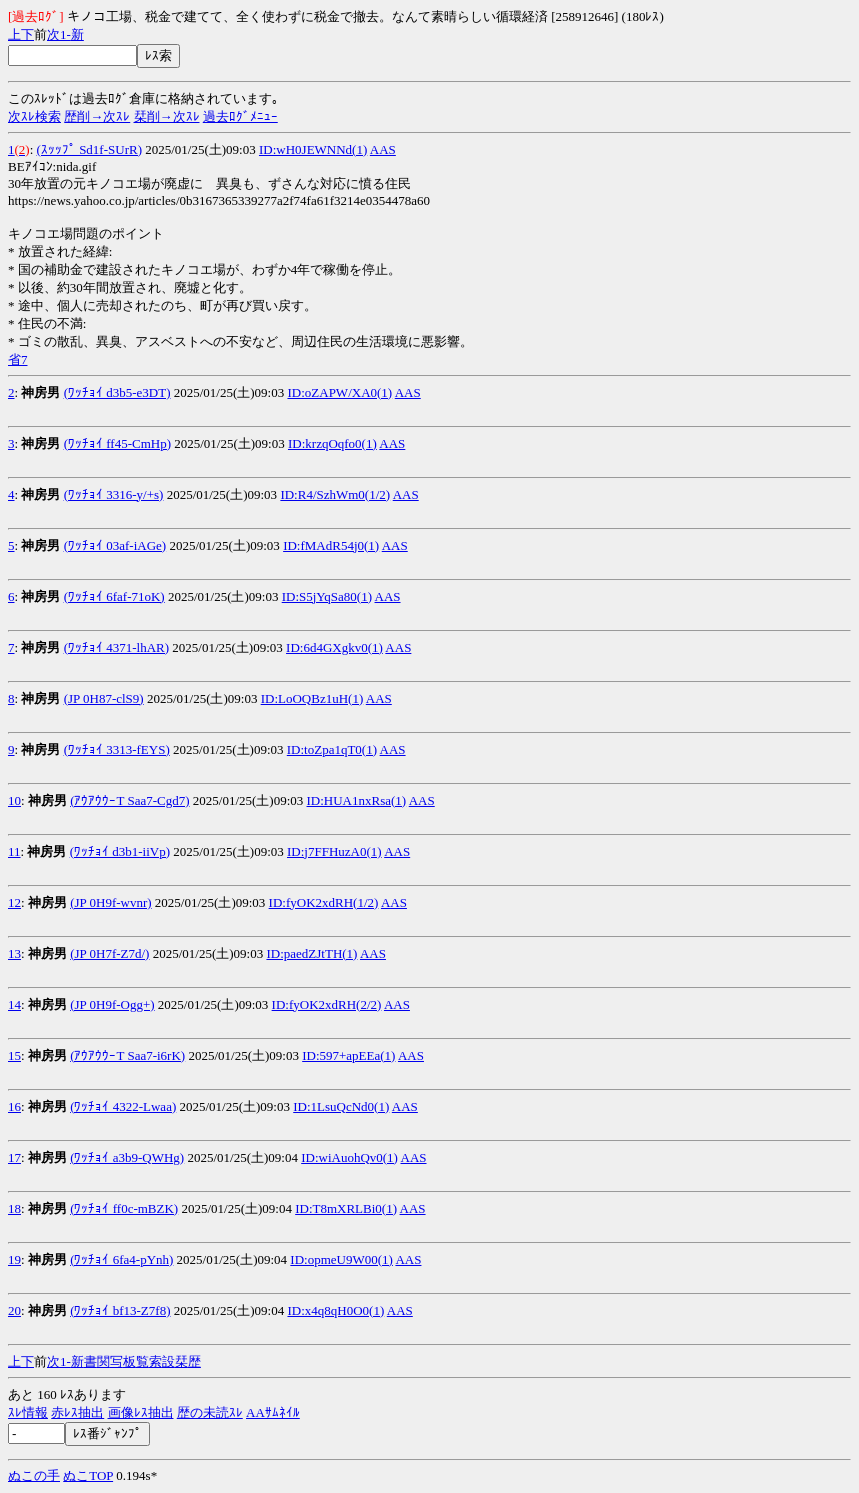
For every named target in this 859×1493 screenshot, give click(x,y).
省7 (18, 359)
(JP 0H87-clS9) (104, 698)
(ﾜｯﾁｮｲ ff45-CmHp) (117, 443)
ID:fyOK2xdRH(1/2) (324, 902)
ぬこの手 (34, 1475)
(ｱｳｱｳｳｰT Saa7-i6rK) (127, 1055)
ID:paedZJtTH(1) (311, 953)
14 (14, 1004)
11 (14, 851)
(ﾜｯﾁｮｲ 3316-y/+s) (114, 494)
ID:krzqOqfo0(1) (332, 443)
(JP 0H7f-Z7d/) (109, 953)
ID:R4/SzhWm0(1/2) (335, 494)
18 (14, 1208)
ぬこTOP (88, 1475)
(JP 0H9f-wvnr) (110, 902)
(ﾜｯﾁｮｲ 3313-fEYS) (117, 749)
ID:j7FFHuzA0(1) (334, 851)
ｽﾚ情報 (28, 1412)
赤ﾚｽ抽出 (77, 1412)
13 (14, 953)
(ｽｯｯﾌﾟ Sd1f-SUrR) (89, 149)
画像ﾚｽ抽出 (141, 1412)
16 (14, 1106)
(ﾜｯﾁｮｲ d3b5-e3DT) (117, 392)
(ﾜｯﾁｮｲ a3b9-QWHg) (127, 1157)
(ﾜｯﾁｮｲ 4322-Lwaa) (123, 1106)
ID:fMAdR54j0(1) (331, 545)
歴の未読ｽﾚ (210, 1412)
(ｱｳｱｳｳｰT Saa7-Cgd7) (129, 800)
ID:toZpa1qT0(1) (332, 749)
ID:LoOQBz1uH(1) (312, 698)
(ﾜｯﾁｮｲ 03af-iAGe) (115, 545)
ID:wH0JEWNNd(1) (313, 149)
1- (65, 34)
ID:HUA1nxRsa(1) (357, 800)
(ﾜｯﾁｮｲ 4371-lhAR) (116, 647)
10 (14, 800)
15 (14, 1055)
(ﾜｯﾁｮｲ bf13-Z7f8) (120, 1310)
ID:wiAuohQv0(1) (349, 1157)
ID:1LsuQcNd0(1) (341, 1106)
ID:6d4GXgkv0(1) (334, 647)
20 (14, 1310)
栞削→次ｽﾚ (167, 116)
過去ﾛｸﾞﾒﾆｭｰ (240, 116)
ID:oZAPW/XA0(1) (339, 392)
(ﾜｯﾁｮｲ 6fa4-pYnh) (121, 1259)
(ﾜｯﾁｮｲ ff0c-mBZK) (124, 1208)
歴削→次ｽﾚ (97, 116)
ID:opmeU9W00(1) (341, 1259)
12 (14, 902)
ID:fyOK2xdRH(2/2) (327, 1004)
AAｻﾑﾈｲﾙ (273, 1412)
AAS (383, 149)
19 (14, 1259)
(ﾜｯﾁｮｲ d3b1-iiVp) (120, 851)
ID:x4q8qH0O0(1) (335, 1310)
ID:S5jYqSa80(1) (327, 596)
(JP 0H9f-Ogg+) (112, 1004)
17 (14, 1157)
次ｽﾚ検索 (34, 116)
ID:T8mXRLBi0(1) (346, 1208)
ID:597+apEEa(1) (348, 1055)
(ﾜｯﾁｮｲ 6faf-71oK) (114, 596)
